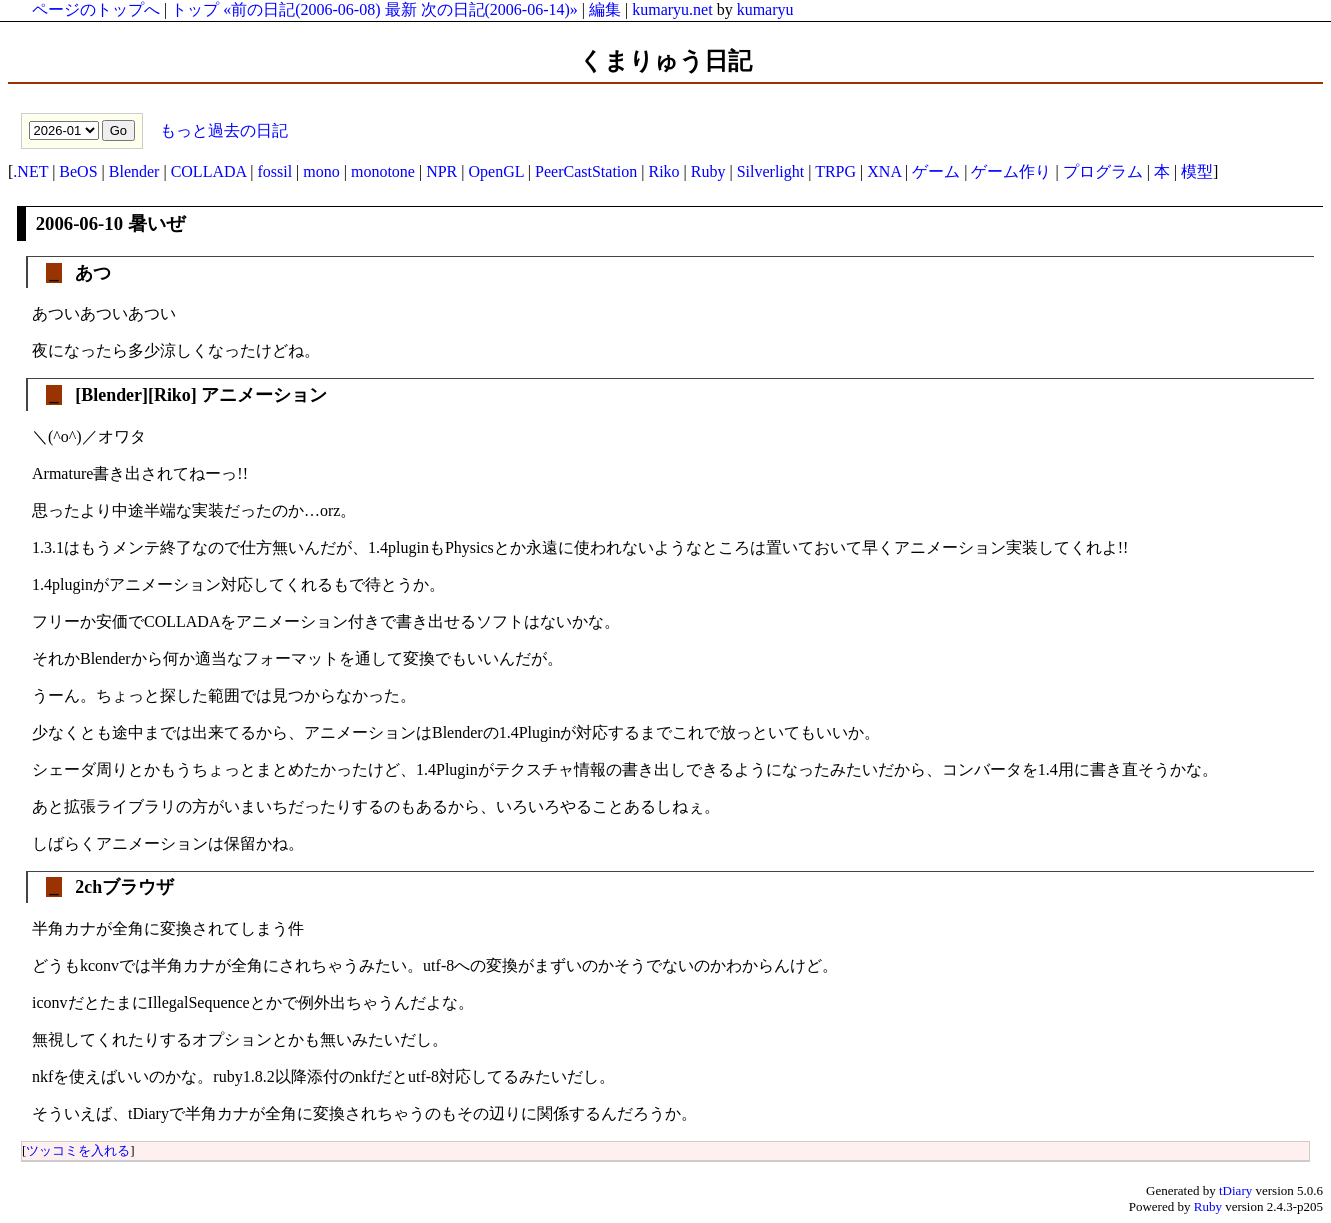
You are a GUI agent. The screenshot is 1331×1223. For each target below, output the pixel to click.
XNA (884, 171)
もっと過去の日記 (222, 129)
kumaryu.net (672, 9)
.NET (30, 171)
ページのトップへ (96, 9)
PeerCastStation (586, 171)
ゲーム (936, 171)
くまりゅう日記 (665, 61)
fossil (274, 171)
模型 (1197, 171)
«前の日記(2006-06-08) (301, 9)
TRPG (835, 171)
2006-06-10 (79, 223)
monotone (383, 171)
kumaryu (765, 9)
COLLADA (209, 171)
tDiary (1235, 1190)
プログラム (1103, 171)
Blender (134, 171)
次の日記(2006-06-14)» (499, 9)
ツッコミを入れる (78, 1150)
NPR (441, 171)
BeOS (78, 171)
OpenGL (495, 171)
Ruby (708, 171)
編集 (605, 9)
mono (321, 171)
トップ (195, 9)
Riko (663, 171)
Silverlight (771, 171)
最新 (401, 9)
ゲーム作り (1011, 171)
